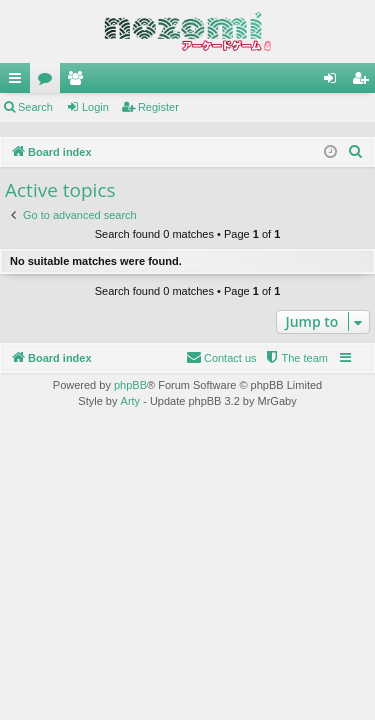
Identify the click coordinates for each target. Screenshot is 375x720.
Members (79, 82)
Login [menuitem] (334, 82)
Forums (49, 82)
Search (35, 107)
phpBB (130, 385)
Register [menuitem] (364, 82)
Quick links (19, 82)
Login (95, 107)
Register (158, 107)
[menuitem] (356, 152)
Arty (131, 401)
